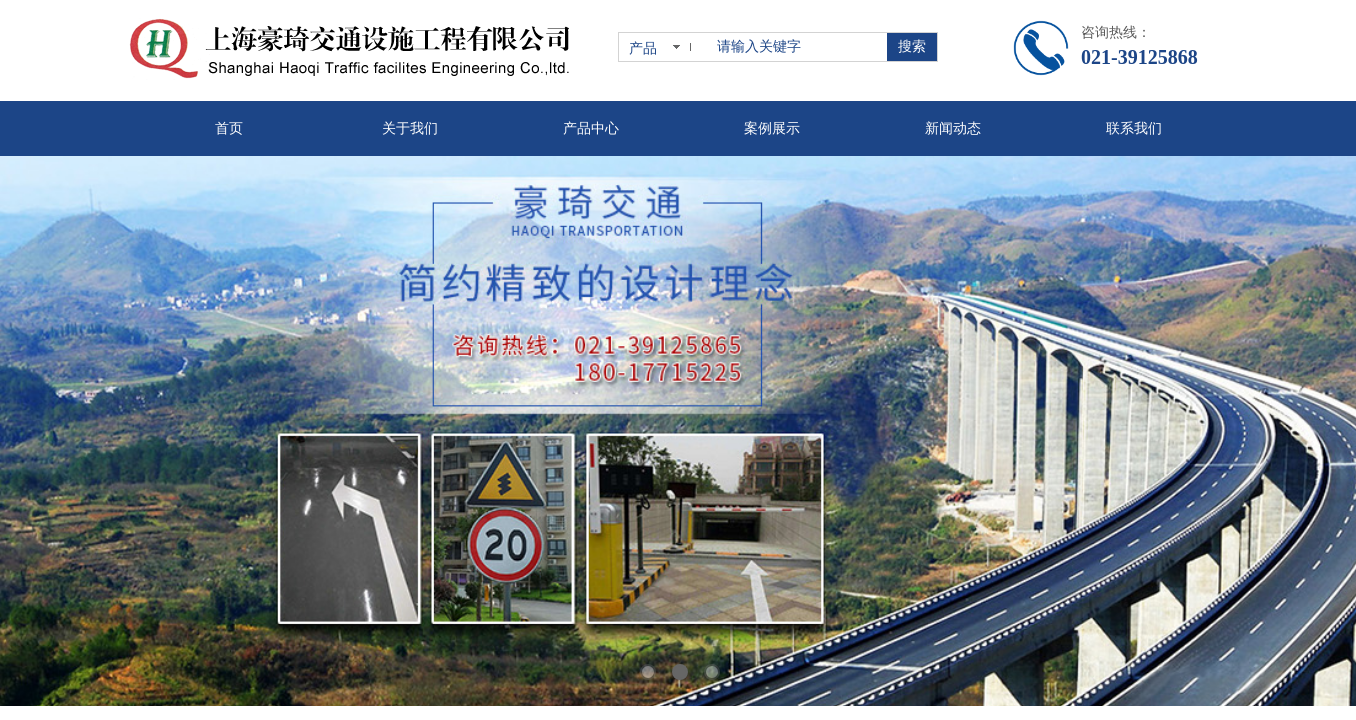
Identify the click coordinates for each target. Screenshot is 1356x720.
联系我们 (1134, 128)
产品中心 (591, 128)
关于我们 (410, 128)
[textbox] (798, 47)
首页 (229, 128)
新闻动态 (953, 128)
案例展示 (772, 128)
